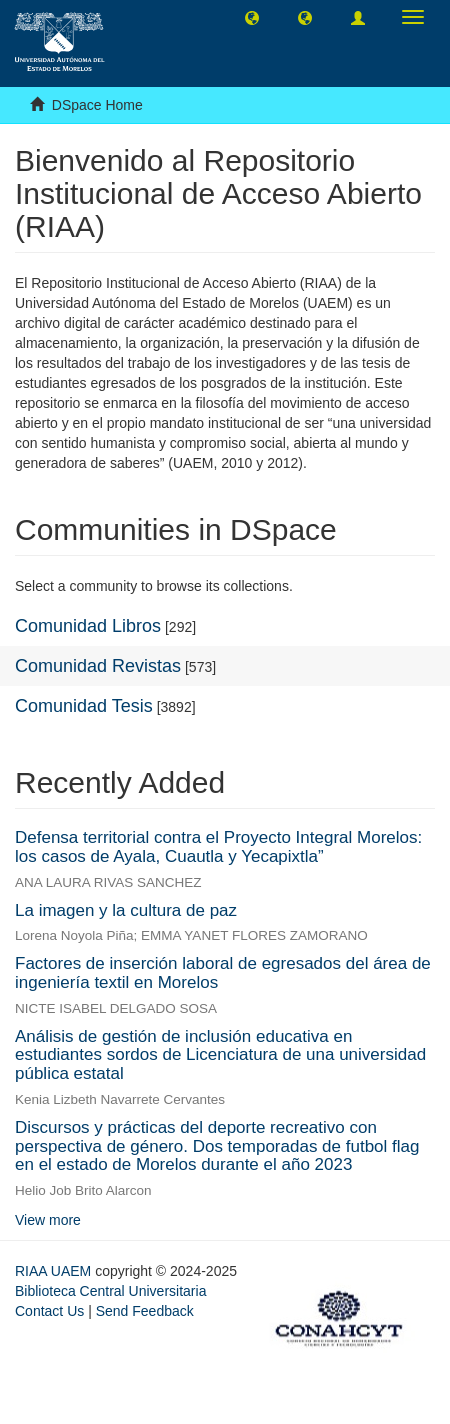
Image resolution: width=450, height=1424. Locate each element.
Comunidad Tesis (84, 706)
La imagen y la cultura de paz (126, 910)
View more (48, 1220)
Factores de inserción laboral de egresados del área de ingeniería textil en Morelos (223, 973)
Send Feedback (145, 1311)
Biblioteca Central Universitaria (110, 1291)
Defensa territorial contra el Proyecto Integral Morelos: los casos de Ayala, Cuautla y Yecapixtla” (218, 847)
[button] (252, 17)
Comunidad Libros (88, 626)
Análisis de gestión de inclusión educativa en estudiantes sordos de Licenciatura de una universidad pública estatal (220, 1055)
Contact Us (49, 1311)
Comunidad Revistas (98, 666)
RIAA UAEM (55, 1271)
